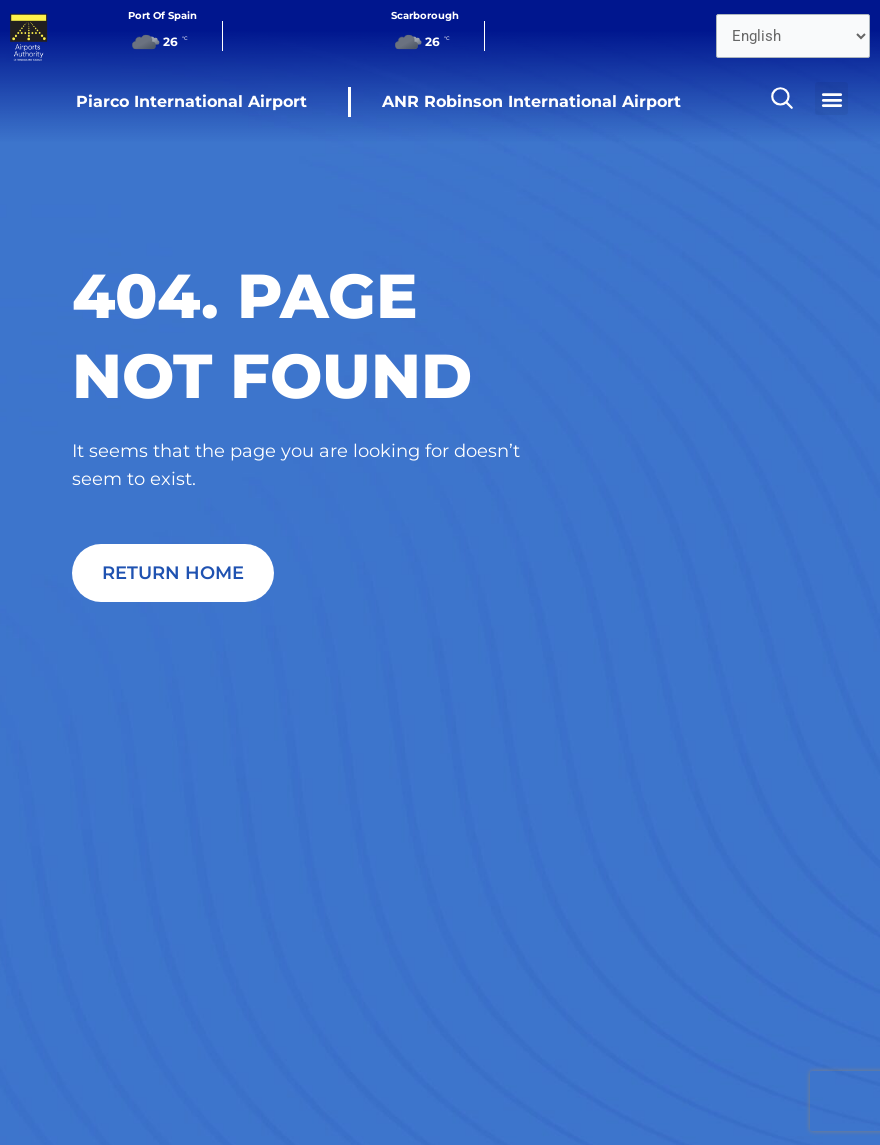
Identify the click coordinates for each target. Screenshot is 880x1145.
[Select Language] (793, 36)
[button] (831, 98)
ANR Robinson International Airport (531, 101)
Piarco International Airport (191, 101)
